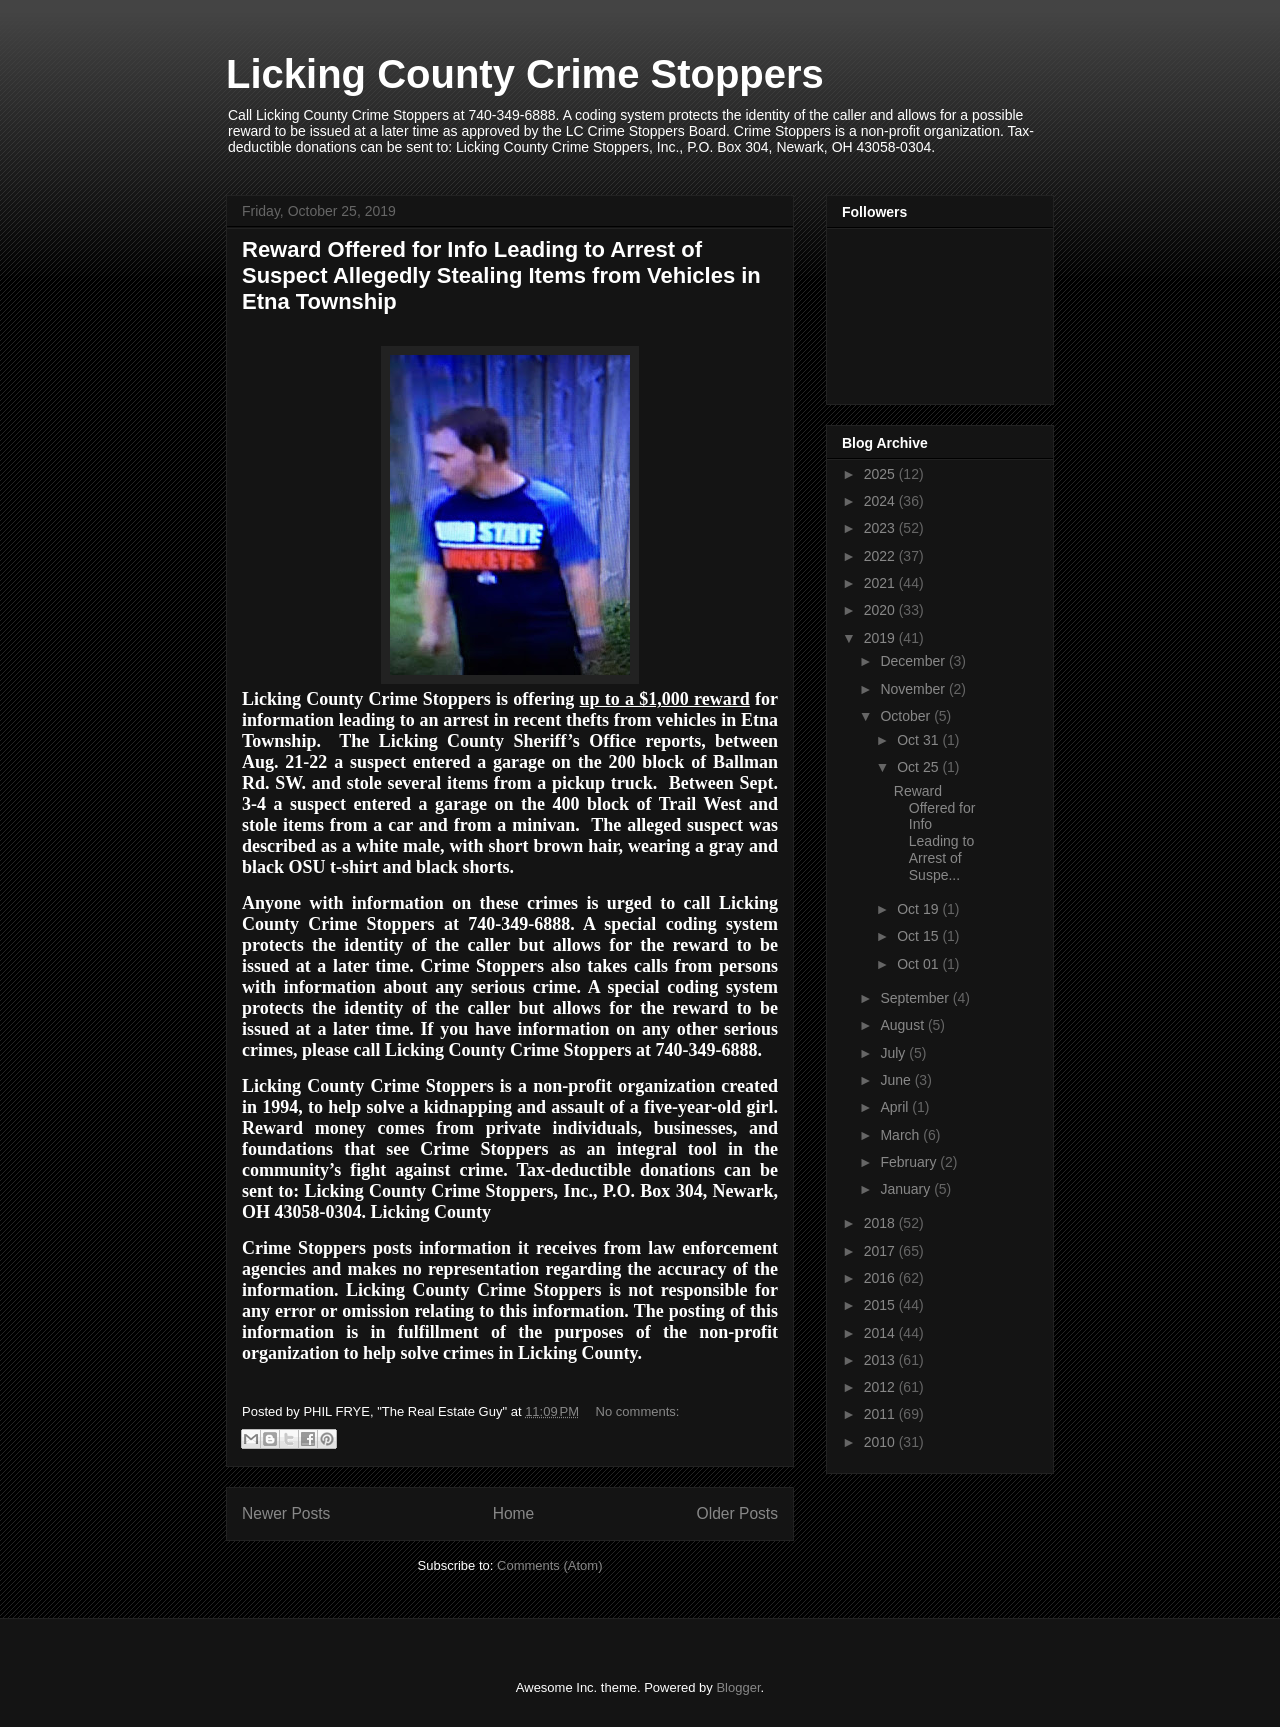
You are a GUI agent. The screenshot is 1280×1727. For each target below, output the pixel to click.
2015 (881, 1305)
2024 (881, 501)
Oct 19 (919, 909)
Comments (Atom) (549, 1565)
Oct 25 (919, 767)
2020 (881, 610)
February (910, 1162)
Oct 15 (919, 936)
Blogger (738, 1687)
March (901, 1135)
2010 (881, 1442)
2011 (881, 1414)
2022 (881, 556)
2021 (881, 583)
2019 (881, 638)
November (914, 689)
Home (514, 1513)
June (897, 1080)
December (914, 661)
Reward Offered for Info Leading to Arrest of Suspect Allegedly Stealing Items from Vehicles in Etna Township (501, 275)
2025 (881, 474)
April (896, 1107)
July (894, 1053)
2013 (881, 1360)
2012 (881, 1387)
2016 (881, 1278)
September (916, 998)
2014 (881, 1333)
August (903, 1025)
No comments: (638, 1411)
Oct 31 (919, 740)
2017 (881, 1251)
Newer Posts (286, 1513)
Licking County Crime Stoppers (525, 74)
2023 (881, 528)
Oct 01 (919, 964)
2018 (881, 1223)
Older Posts (737, 1513)
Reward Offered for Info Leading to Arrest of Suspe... (935, 833)
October (907, 716)
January (907, 1189)
